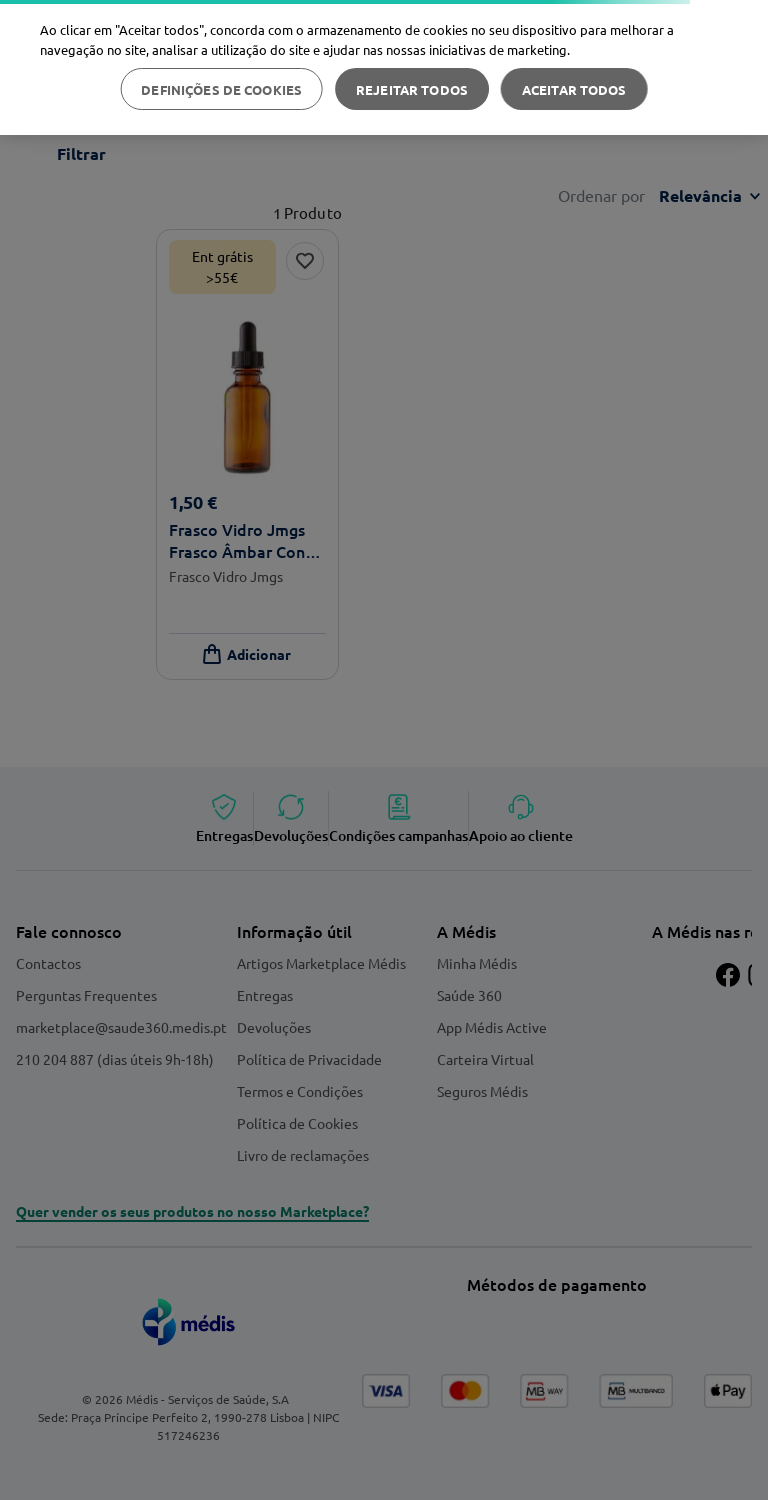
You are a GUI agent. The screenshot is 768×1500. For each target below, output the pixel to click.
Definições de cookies (221, 89)
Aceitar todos (574, 89)
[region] (384, 67)
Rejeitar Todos (412, 89)
